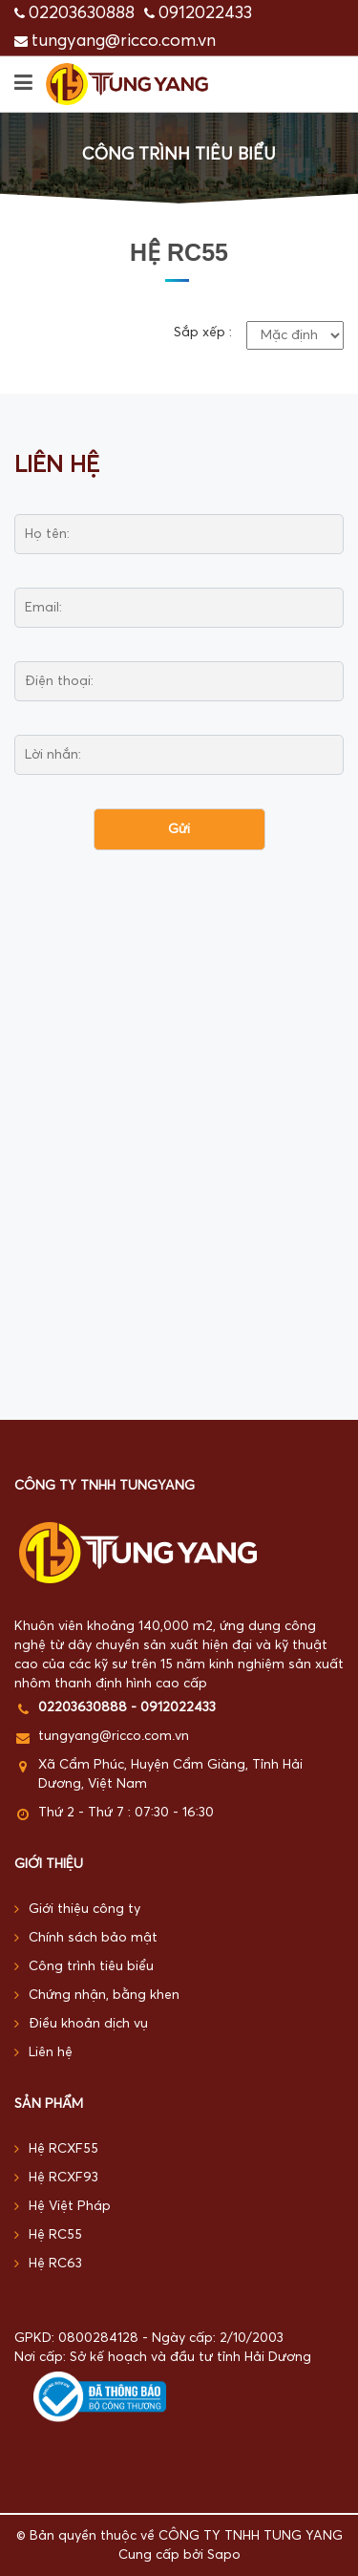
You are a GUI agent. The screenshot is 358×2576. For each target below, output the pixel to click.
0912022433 (205, 13)
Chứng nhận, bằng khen (96, 1995)
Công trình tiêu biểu (84, 1967)
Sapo (224, 2555)
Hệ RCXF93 (56, 2178)
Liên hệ (43, 2053)
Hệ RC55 (48, 2235)
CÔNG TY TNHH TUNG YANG (250, 2536)
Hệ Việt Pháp (62, 2207)
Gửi (179, 829)
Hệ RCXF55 (56, 2149)
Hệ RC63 (48, 2264)
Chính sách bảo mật (86, 1938)
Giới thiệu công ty (77, 1909)
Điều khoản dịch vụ (81, 2024)
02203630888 (82, 13)
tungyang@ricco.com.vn (124, 41)
